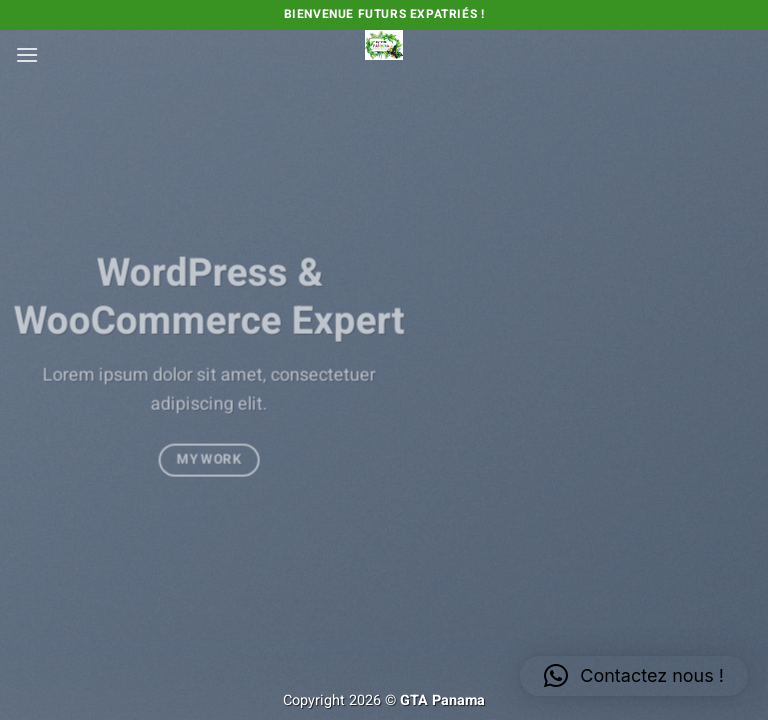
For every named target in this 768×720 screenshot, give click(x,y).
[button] (27, 54)
